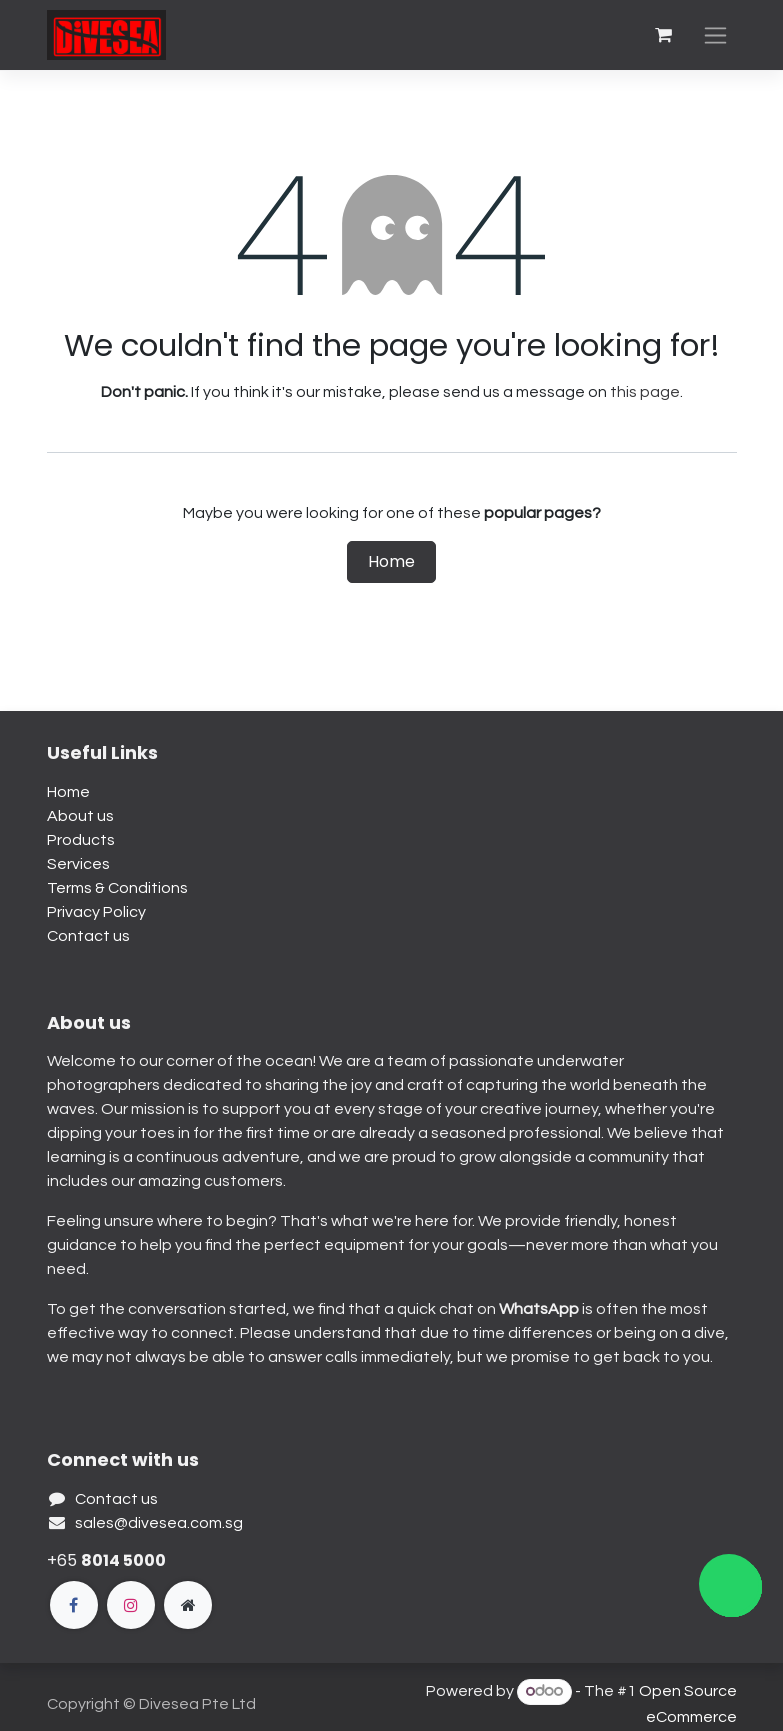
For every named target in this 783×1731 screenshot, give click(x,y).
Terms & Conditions (117, 888)
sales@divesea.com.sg (159, 1523)
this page (645, 392)
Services (78, 864)
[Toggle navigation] (715, 35)
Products (81, 840)
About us (80, 816)
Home (391, 561)
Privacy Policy (96, 912)
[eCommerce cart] (664, 35)
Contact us (88, 936)
